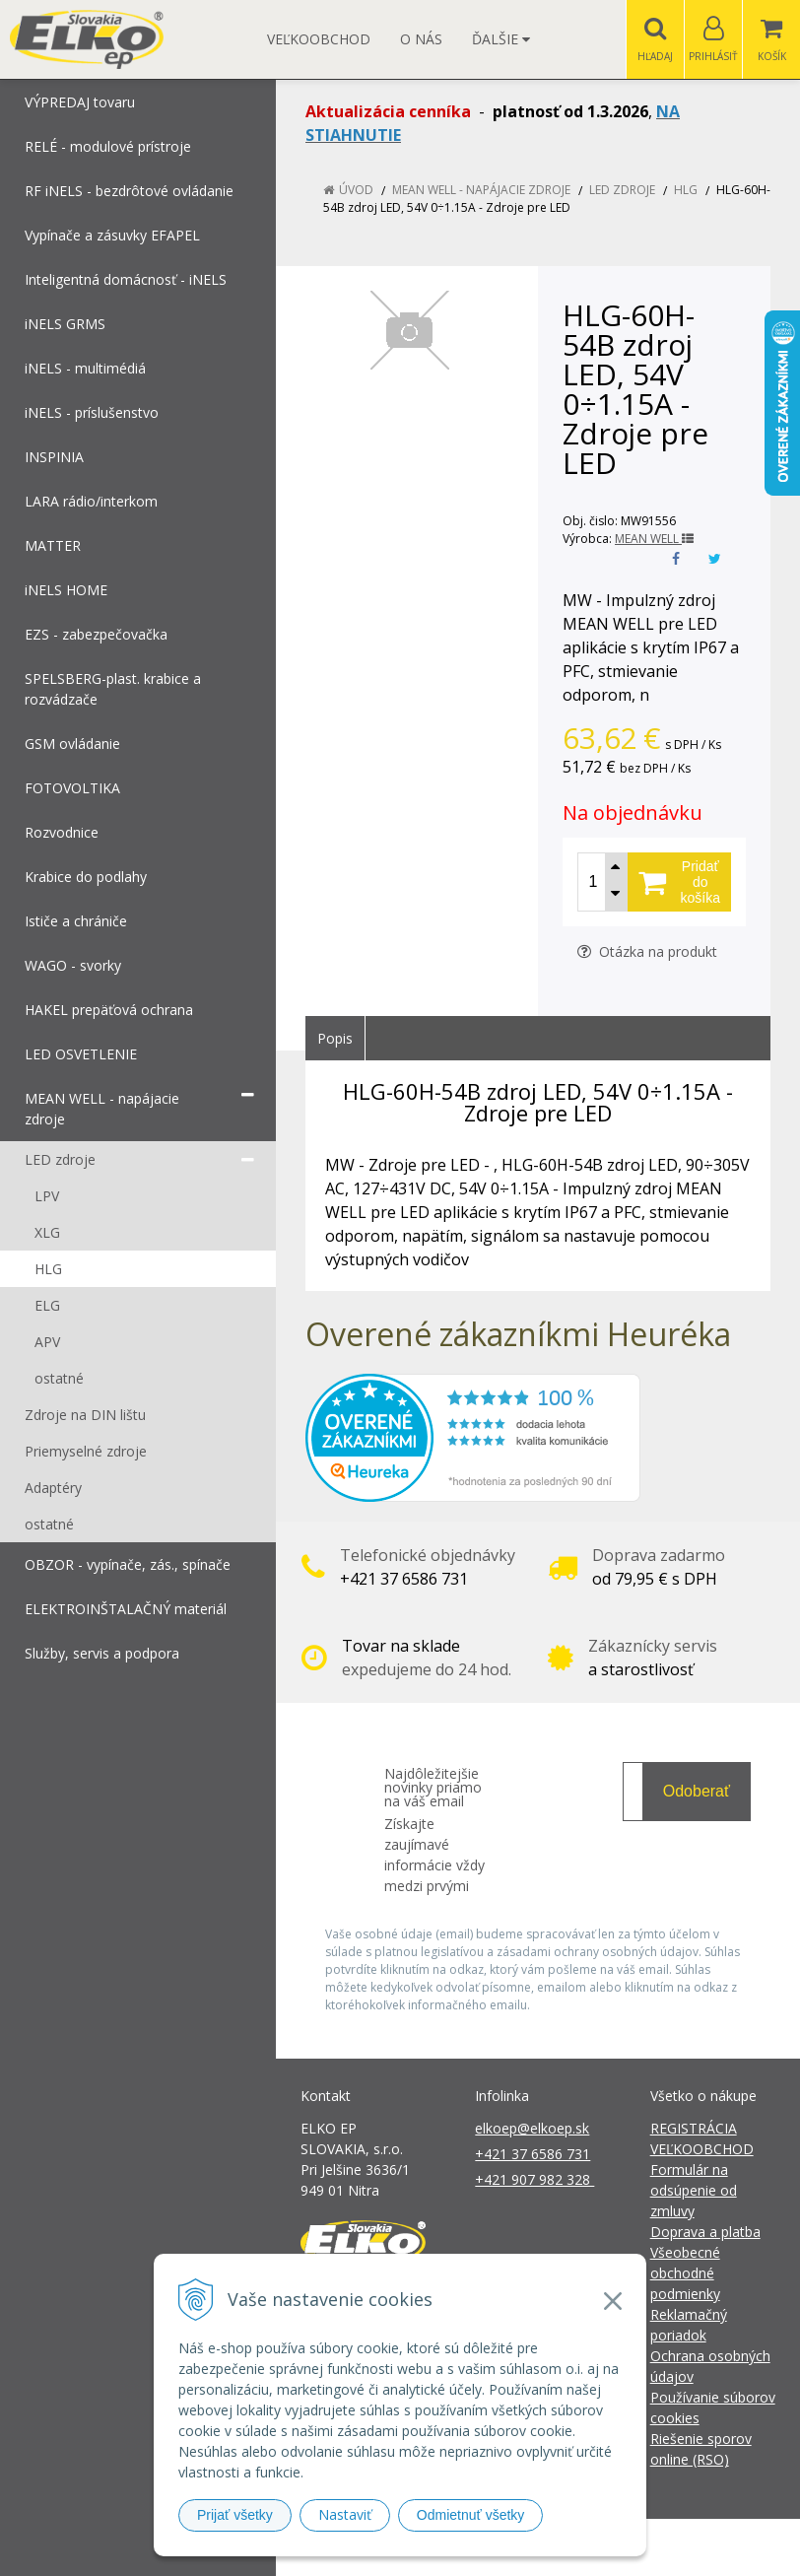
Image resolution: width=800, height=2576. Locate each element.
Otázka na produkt (647, 951)
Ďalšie (501, 39)
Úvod (356, 189)
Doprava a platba (705, 2231)
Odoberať (696, 1791)
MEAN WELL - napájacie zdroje (481, 189)
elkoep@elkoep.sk (532, 2128)
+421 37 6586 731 (532, 2153)
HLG (686, 189)
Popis (335, 1038)
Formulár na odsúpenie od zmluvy (693, 2190)
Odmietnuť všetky (471, 2515)
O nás (421, 39)
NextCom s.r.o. (753, 2547)
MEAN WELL (654, 538)
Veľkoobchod (318, 39)
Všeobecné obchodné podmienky (685, 2273)
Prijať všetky (235, 2515)
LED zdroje (622, 189)
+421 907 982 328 (534, 2179)
